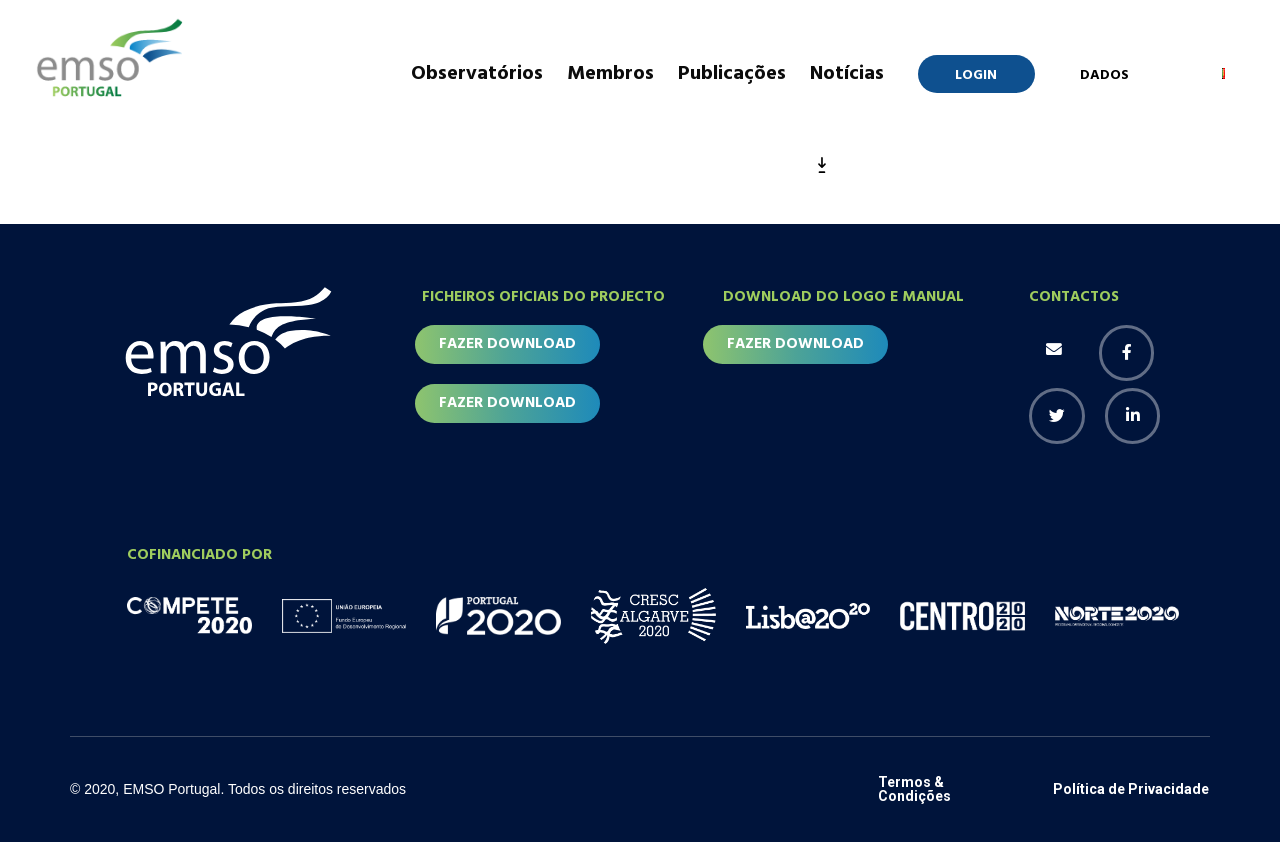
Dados (1104, 75)
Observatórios (477, 74)
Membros (610, 74)
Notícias (847, 74)
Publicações (732, 74)
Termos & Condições (914, 790)
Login (976, 75)
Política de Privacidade (1131, 790)
